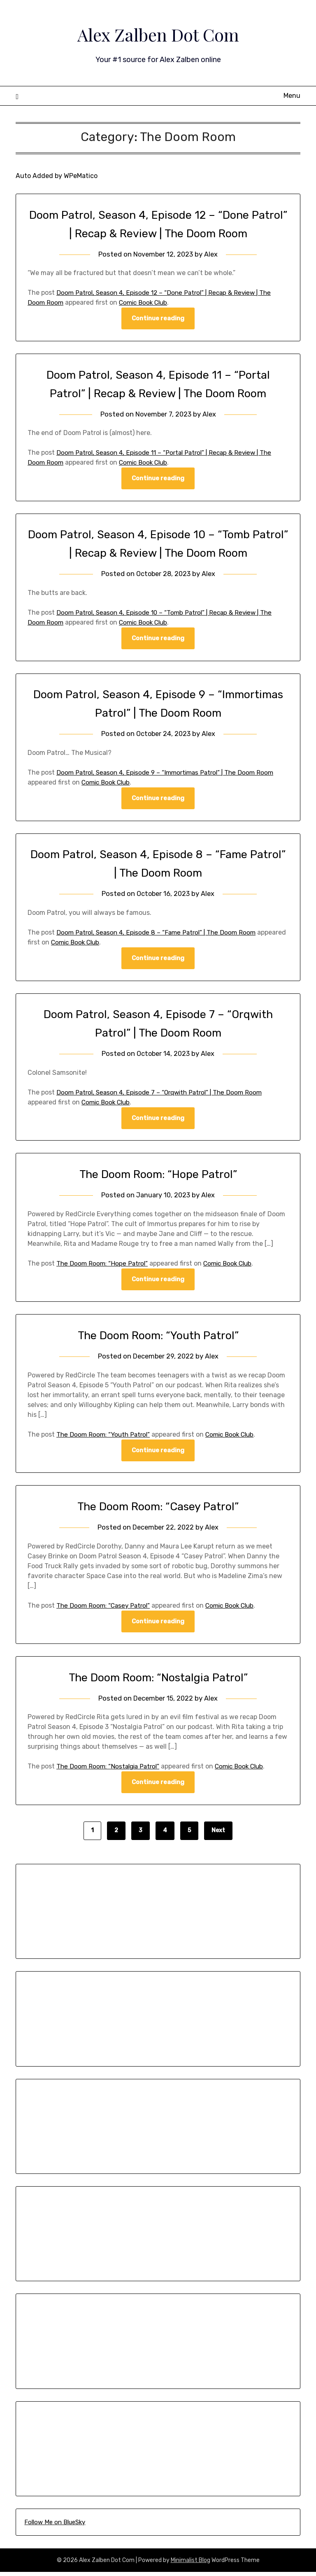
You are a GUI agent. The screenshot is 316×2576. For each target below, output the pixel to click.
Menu (291, 96)
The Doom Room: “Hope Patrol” (158, 1176)
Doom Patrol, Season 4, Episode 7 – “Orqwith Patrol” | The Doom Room (163, 1094)
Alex (212, 254)
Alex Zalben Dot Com (158, 33)
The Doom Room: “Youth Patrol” (158, 1338)
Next (218, 1834)
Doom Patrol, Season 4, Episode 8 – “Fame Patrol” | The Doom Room (159, 934)
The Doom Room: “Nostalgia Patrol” (158, 1680)
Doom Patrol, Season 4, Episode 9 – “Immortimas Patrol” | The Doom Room (169, 774)
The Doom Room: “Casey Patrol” (158, 1509)
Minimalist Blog (190, 2564)
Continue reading (158, 318)
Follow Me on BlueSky (54, 2526)
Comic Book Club (146, 302)
